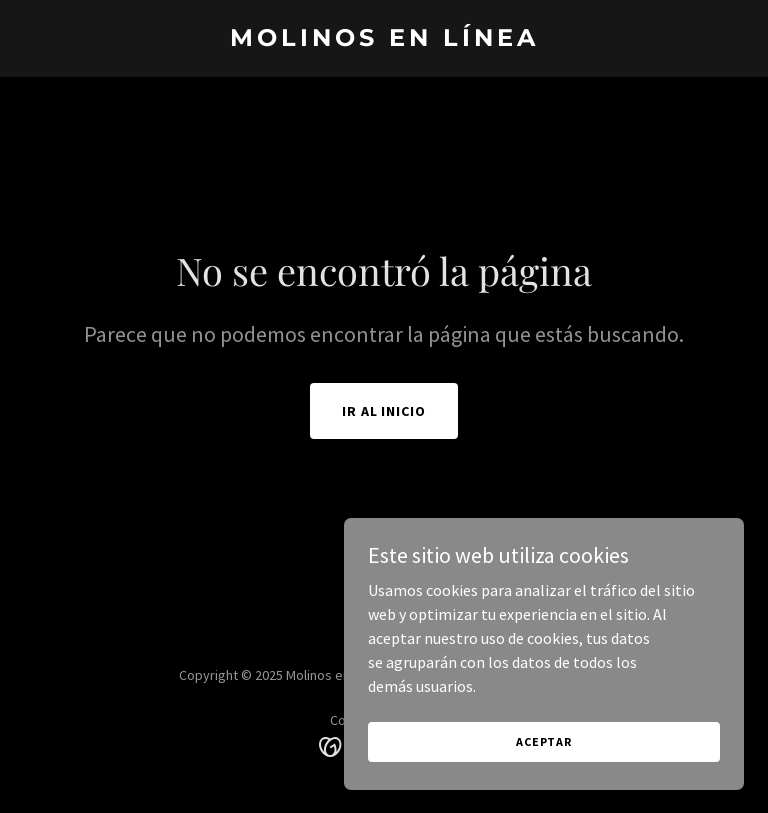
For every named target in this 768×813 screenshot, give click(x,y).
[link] (384, 40)
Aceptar (544, 782)
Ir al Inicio (384, 411)
